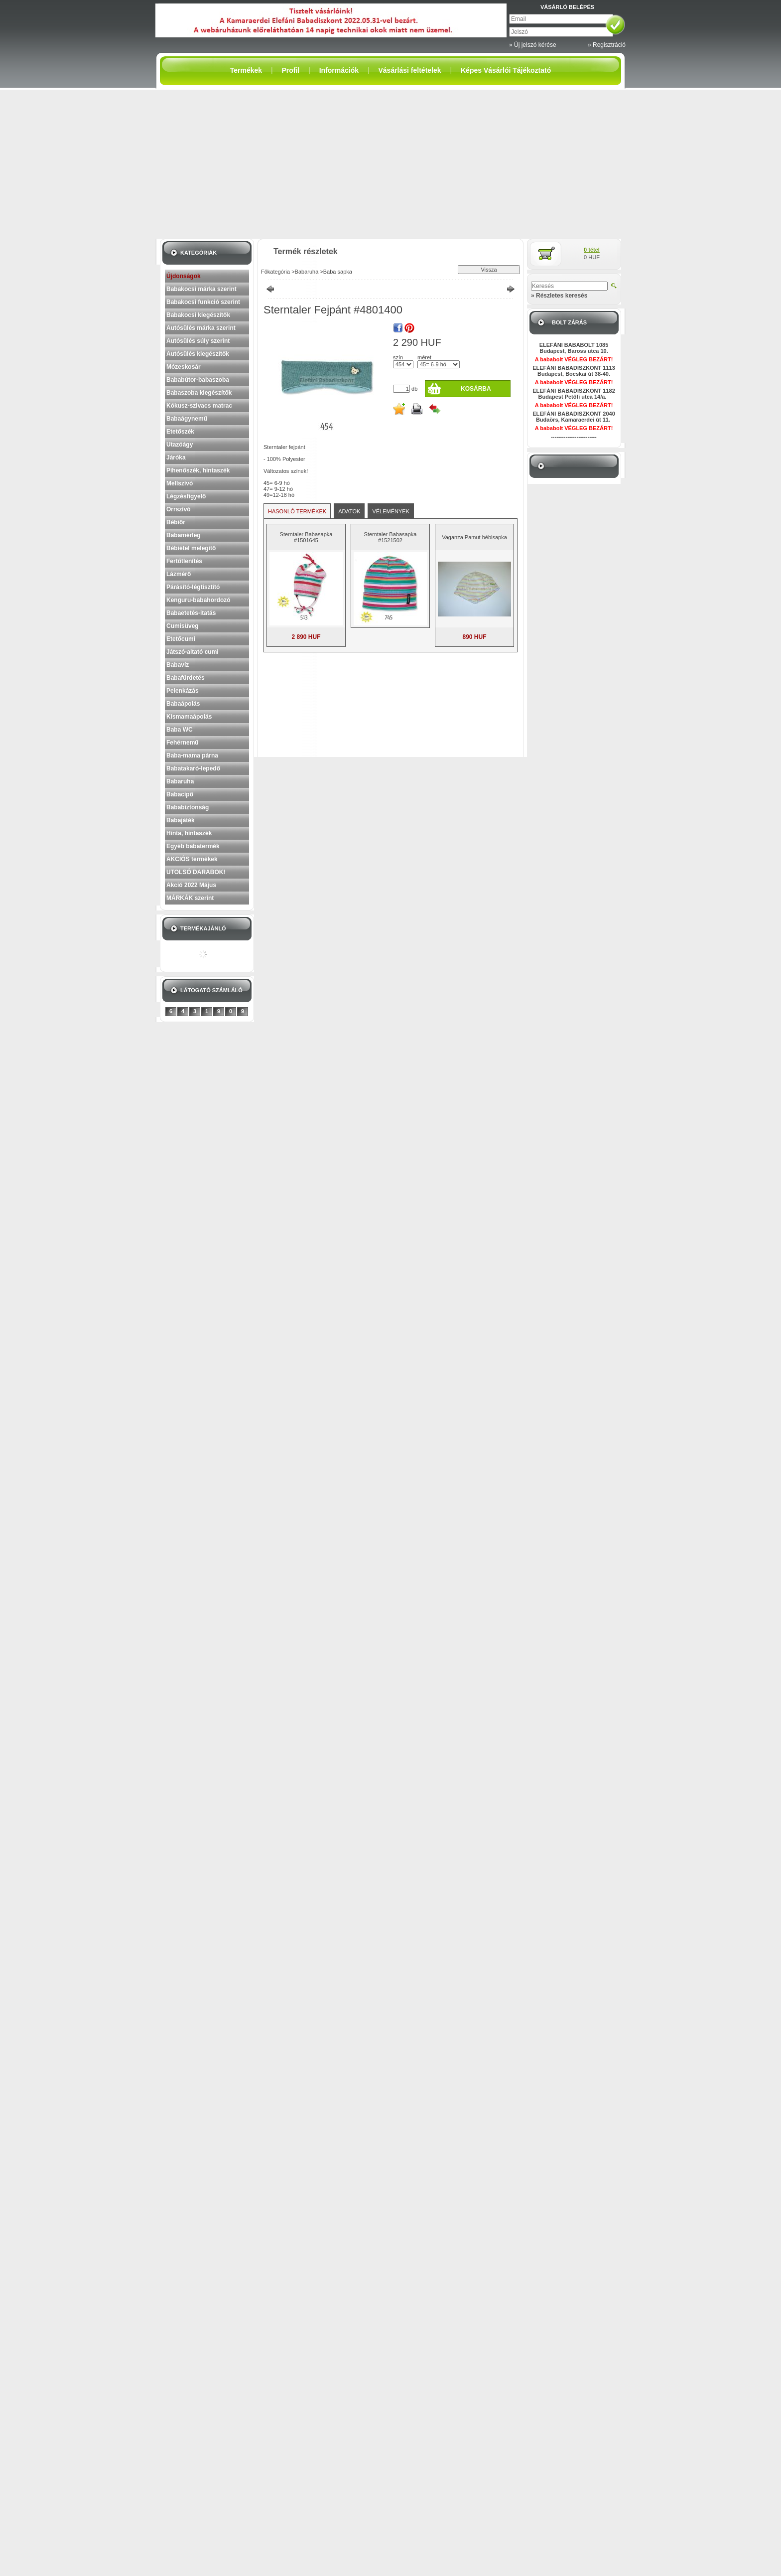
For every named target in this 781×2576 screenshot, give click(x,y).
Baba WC (179, 729)
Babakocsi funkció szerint (203, 302)
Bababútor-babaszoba (197, 379)
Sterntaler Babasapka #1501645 (306, 537)
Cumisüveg (182, 625)
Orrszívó (178, 509)
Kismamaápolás (189, 716)
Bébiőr (175, 522)
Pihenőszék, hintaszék (198, 470)
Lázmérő (178, 574)
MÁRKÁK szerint (190, 898)
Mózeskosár (183, 366)
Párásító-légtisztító (193, 587)
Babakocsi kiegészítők (198, 314)
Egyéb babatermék (193, 846)
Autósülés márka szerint (201, 327)
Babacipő (179, 794)
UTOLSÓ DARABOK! (195, 872)
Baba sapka (337, 272)
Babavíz (177, 664)
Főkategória (275, 272)
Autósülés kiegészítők (197, 353)
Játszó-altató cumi (192, 651)
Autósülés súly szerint (198, 340)
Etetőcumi (180, 638)
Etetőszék (180, 431)
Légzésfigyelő (186, 496)
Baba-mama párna (192, 755)
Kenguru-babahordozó (198, 600)
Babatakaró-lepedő (193, 768)
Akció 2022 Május (191, 885)
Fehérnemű (182, 742)
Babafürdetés (185, 677)
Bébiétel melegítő (191, 548)
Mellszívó (179, 483)
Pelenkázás (182, 690)
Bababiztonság (187, 807)
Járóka (176, 457)
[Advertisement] (390, 164)
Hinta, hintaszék (189, 833)
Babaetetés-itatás (191, 612)
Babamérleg (183, 535)
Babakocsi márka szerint (201, 289)
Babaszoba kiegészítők (199, 392)
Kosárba (476, 388)
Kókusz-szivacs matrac (199, 405)
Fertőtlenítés (184, 561)
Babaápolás (183, 703)
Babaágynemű (186, 418)
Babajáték (180, 820)
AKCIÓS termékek (192, 859)
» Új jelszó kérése (532, 44)
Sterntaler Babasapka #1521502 (390, 537)
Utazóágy (179, 444)
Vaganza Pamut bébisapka (474, 537)
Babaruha (180, 781)
